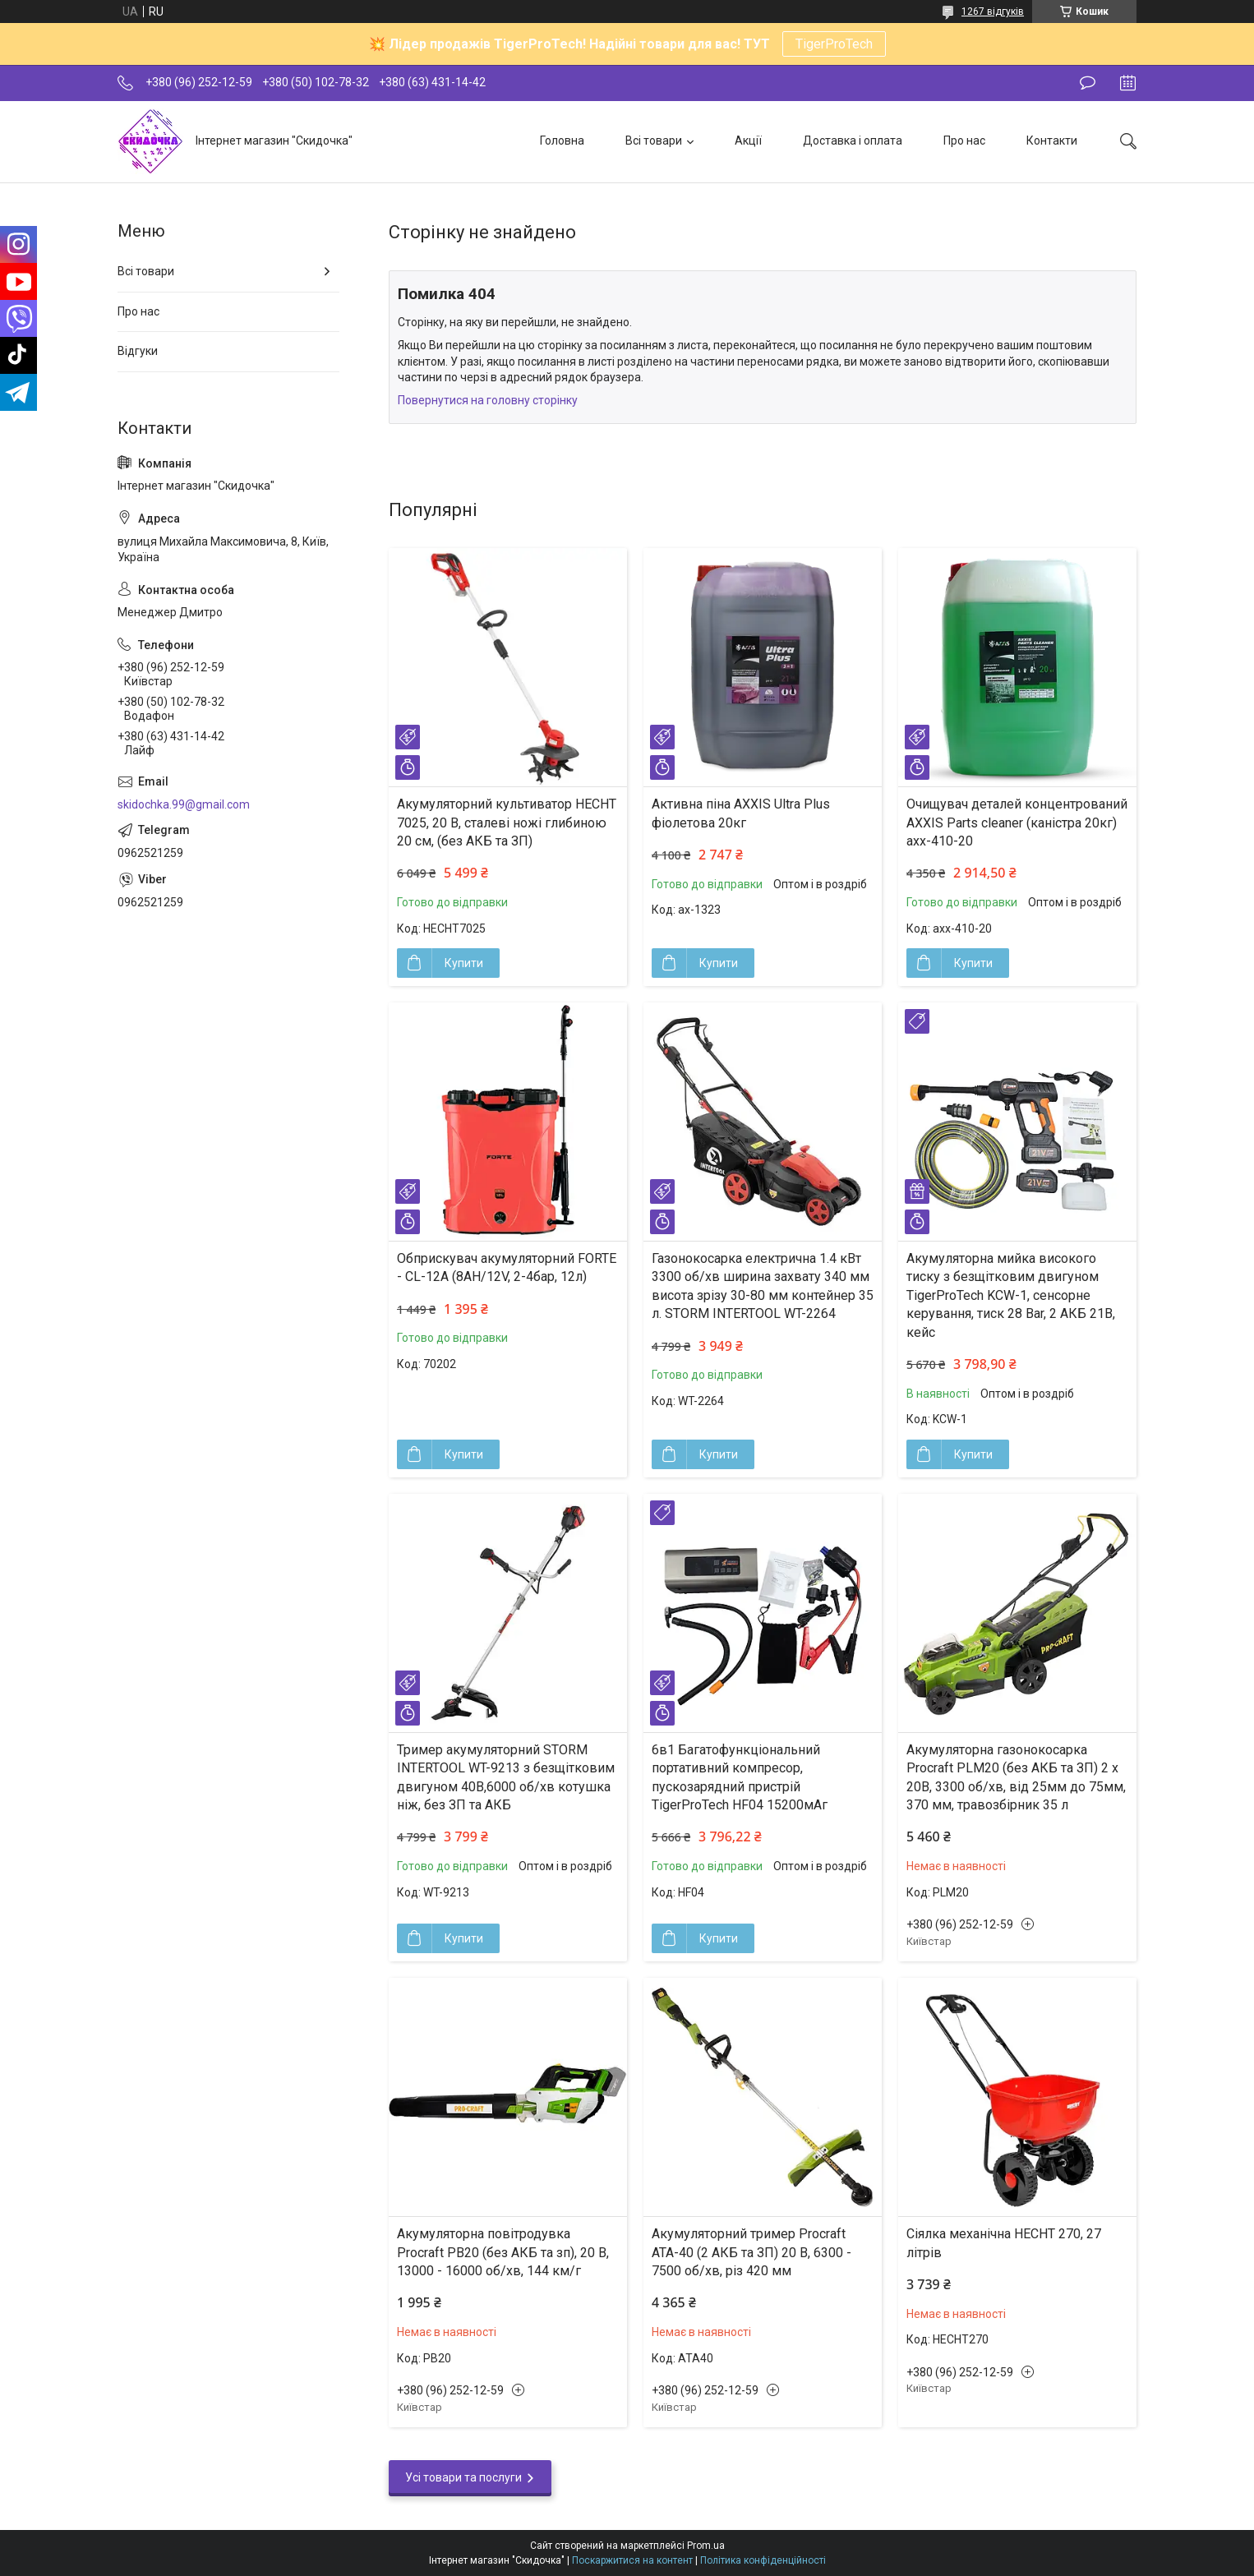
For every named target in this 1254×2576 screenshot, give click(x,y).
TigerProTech (834, 44)
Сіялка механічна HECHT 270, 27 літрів (1003, 2243)
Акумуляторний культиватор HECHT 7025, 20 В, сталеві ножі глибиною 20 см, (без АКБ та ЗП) (506, 822)
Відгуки (138, 350)
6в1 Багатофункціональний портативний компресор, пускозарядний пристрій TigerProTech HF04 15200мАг (740, 1777)
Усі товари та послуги (463, 2477)
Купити (464, 963)
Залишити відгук (1087, 83)
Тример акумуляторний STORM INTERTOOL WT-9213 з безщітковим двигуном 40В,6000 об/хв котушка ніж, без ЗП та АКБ (506, 1777)
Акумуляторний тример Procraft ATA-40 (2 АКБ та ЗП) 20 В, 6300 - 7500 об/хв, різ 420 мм (751, 2252)
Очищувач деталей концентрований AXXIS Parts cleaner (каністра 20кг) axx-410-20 (1016, 822)
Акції (748, 140)
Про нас (964, 140)
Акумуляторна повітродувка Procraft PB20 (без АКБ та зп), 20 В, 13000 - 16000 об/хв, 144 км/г (503, 2252)
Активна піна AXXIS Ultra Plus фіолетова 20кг (741, 813)
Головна (562, 140)
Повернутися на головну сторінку (488, 400)
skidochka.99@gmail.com (184, 804)
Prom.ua (706, 2545)
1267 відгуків (992, 11)
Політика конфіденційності (763, 2560)
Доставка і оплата (852, 140)
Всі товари (653, 140)
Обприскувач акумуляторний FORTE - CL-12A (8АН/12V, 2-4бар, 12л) (506, 1267)
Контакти (1051, 140)
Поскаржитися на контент (632, 2560)
